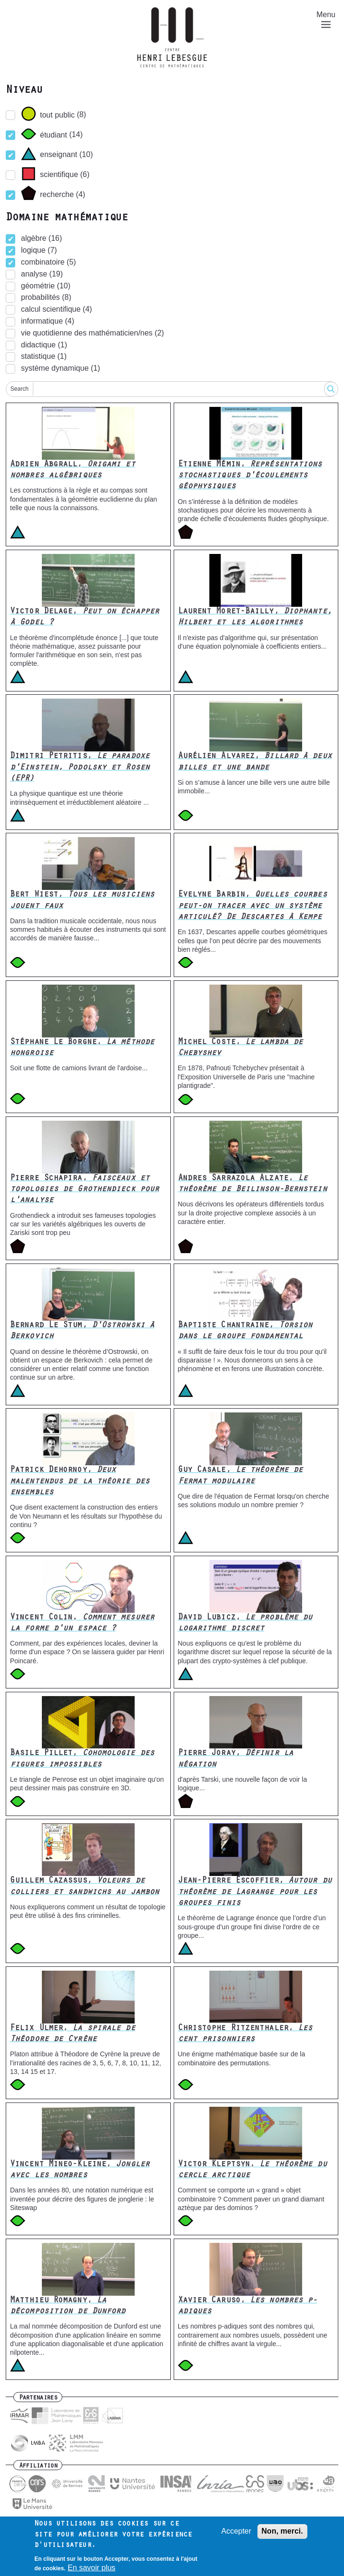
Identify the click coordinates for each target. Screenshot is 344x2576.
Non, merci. (282, 2532)
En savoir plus (92, 2569)
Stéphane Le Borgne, (82, 1048)
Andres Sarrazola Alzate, (252, 1184)
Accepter (236, 2532)
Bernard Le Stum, (82, 1331)
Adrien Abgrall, (72, 470)
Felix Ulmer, (72, 2034)
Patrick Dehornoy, (79, 1481)
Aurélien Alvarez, (255, 762)
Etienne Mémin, (250, 476)
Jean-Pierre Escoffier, (255, 1892)
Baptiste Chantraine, (245, 1331)
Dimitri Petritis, (79, 767)
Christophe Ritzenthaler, (245, 2034)
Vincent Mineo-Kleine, (79, 2170)
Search (19, 388)
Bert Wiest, (82, 900)
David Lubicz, (245, 1623)
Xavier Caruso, (247, 2306)
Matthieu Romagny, (67, 2306)
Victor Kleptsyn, (252, 2170)
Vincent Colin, (82, 1623)
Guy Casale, (240, 1476)
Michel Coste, (240, 1048)
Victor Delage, (84, 617)
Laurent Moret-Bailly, (255, 617)
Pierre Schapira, (84, 1189)
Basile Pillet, (82, 1759)
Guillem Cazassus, (84, 1886)
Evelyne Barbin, (252, 906)
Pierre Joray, (235, 1759)
